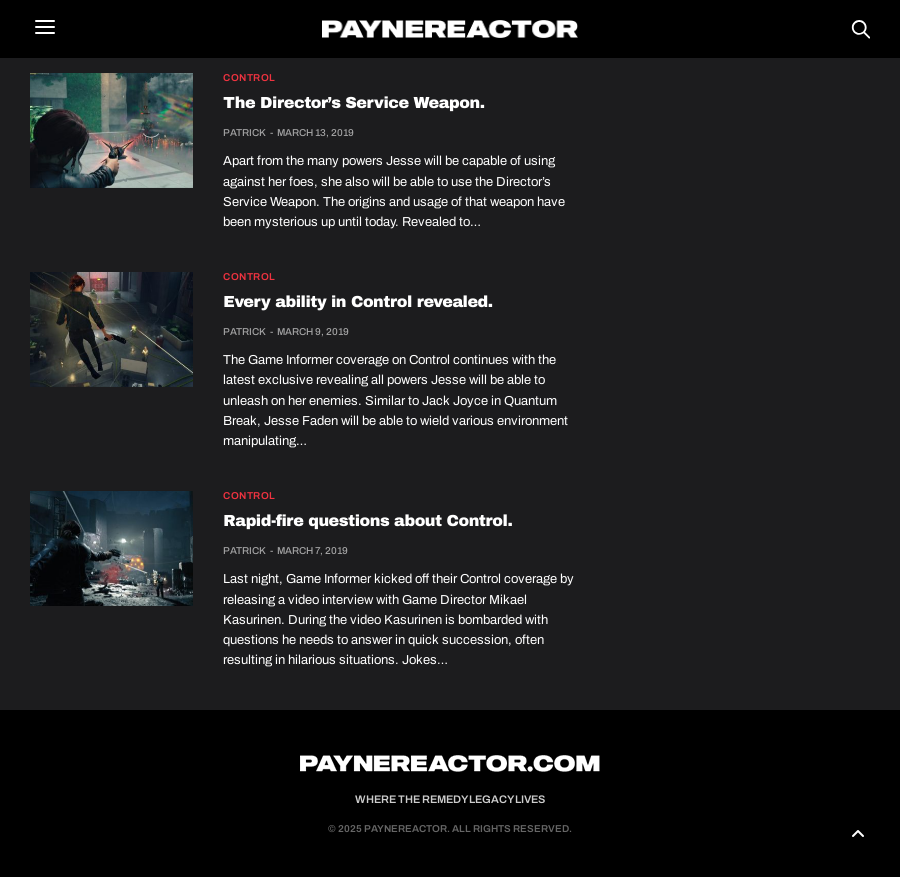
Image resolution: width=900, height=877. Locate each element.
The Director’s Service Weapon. (353, 103)
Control (249, 78)
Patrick (244, 132)
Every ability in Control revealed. (357, 302)
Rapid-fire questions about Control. (367, 521)
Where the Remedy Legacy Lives (450, 799)
